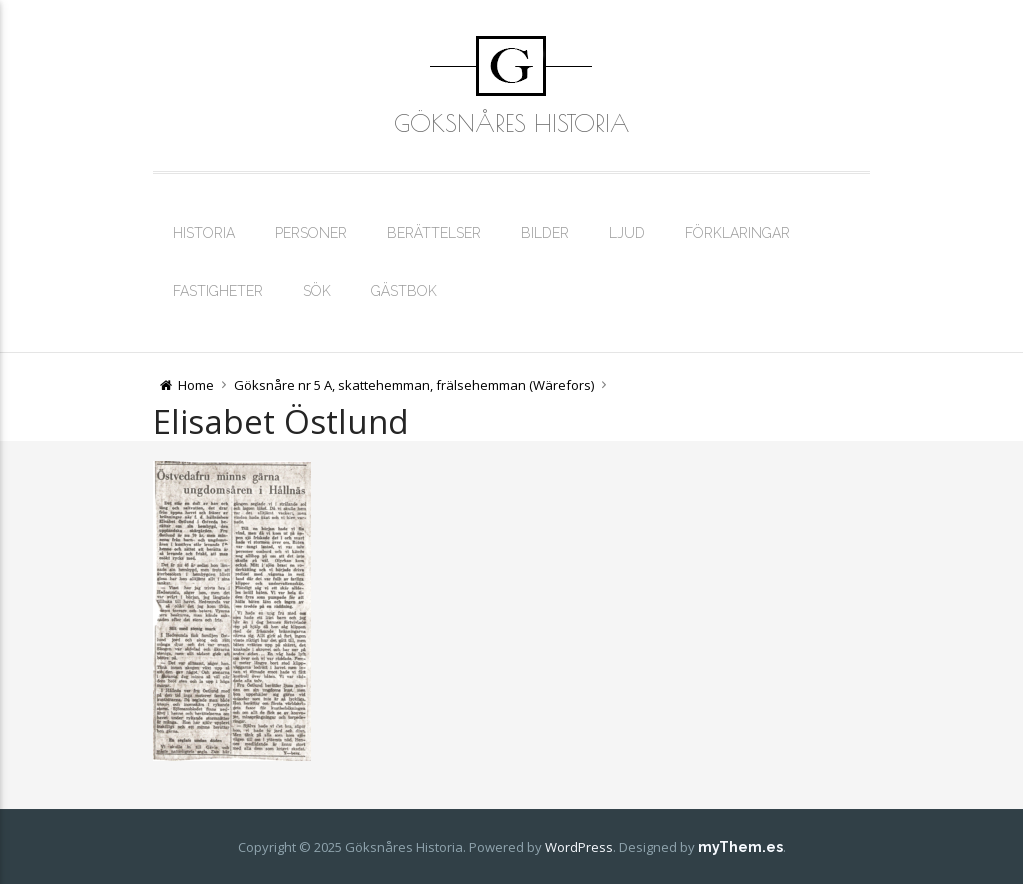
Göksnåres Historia (511, 123)
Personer (311, 233)
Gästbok (404, 291)
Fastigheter (218, 291)
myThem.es (740, 847)
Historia (204, 233)
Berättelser (434, 233)
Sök (317, 291)
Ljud (627, 233)
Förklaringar (737, 233)
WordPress (579, 847)
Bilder (545, 233)
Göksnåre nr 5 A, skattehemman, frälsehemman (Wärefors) (414, 385)
